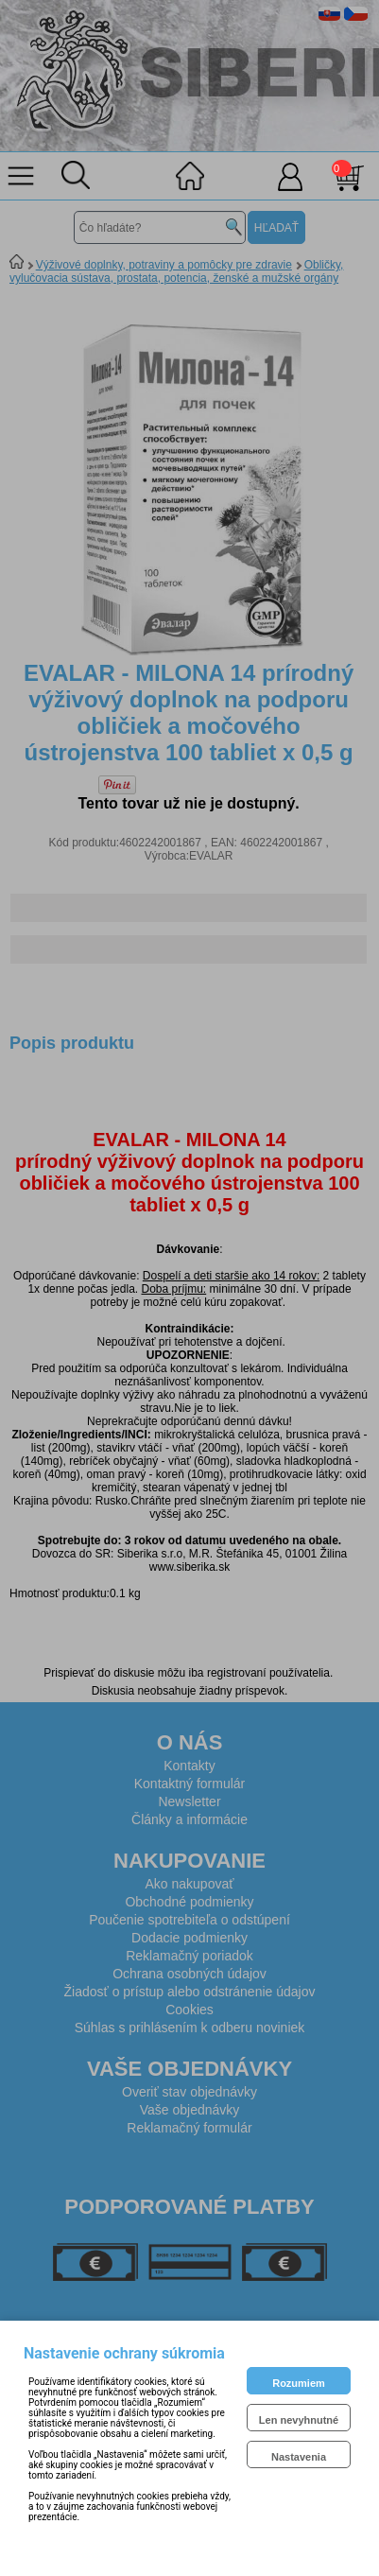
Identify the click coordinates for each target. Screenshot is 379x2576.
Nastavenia (298, 2457)
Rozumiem (298, 2383)
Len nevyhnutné (298, 2420)
